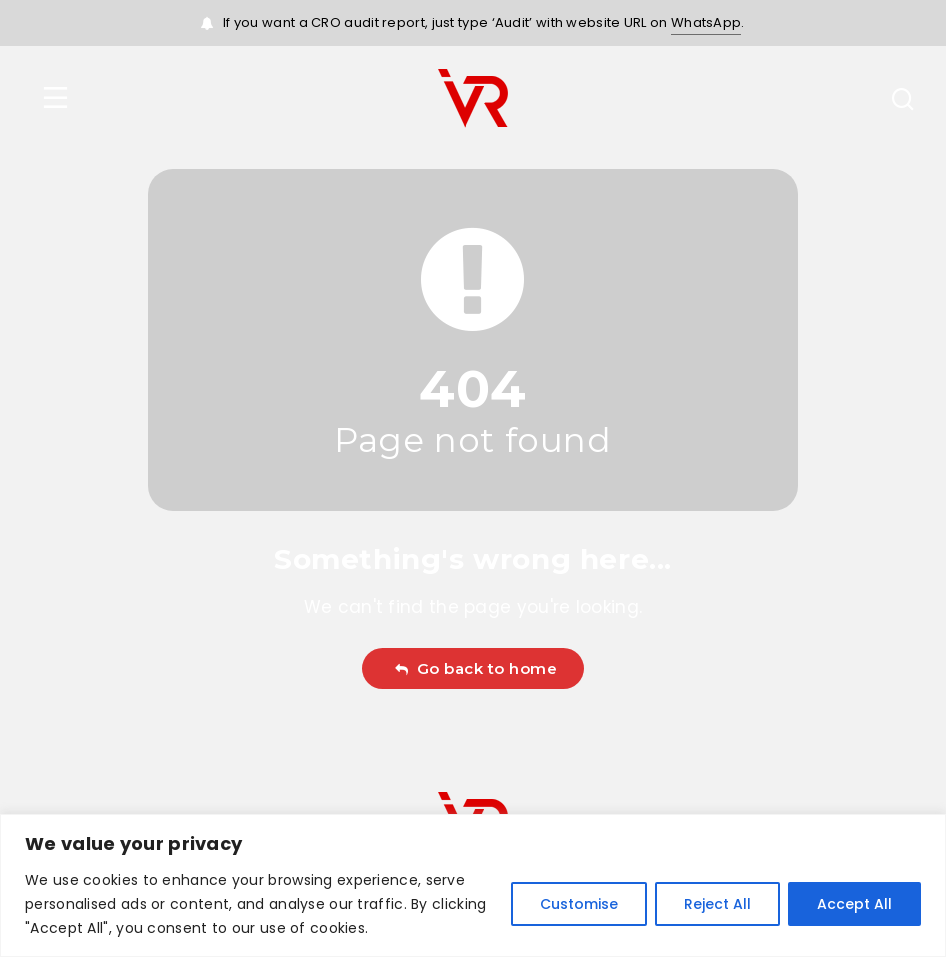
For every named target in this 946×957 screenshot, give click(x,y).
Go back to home (475, 668)
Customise (579, 904)
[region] (473, 885)
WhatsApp (706, 22)
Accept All (854, 904)
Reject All (717, 904)
